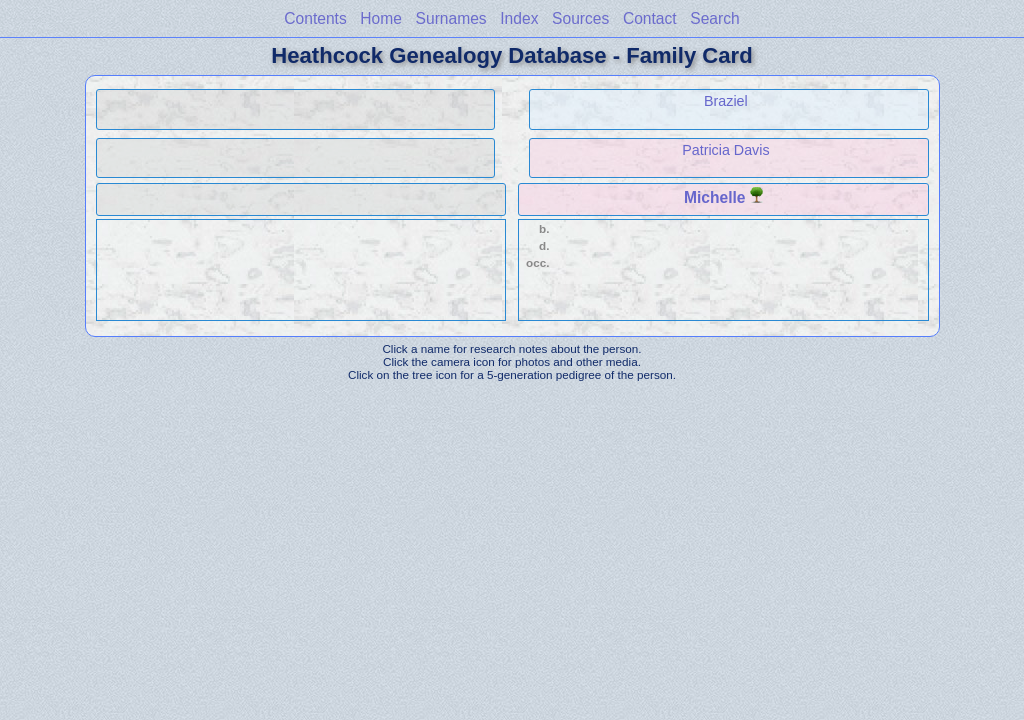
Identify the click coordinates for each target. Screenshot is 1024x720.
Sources (580, 18)
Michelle (715, 197)
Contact (650, 18)
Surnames (451, 18)
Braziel (726, 101)
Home (381, 18)
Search (714, 18)
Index (519, 18)
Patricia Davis (725, 150)
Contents (315, 18)
